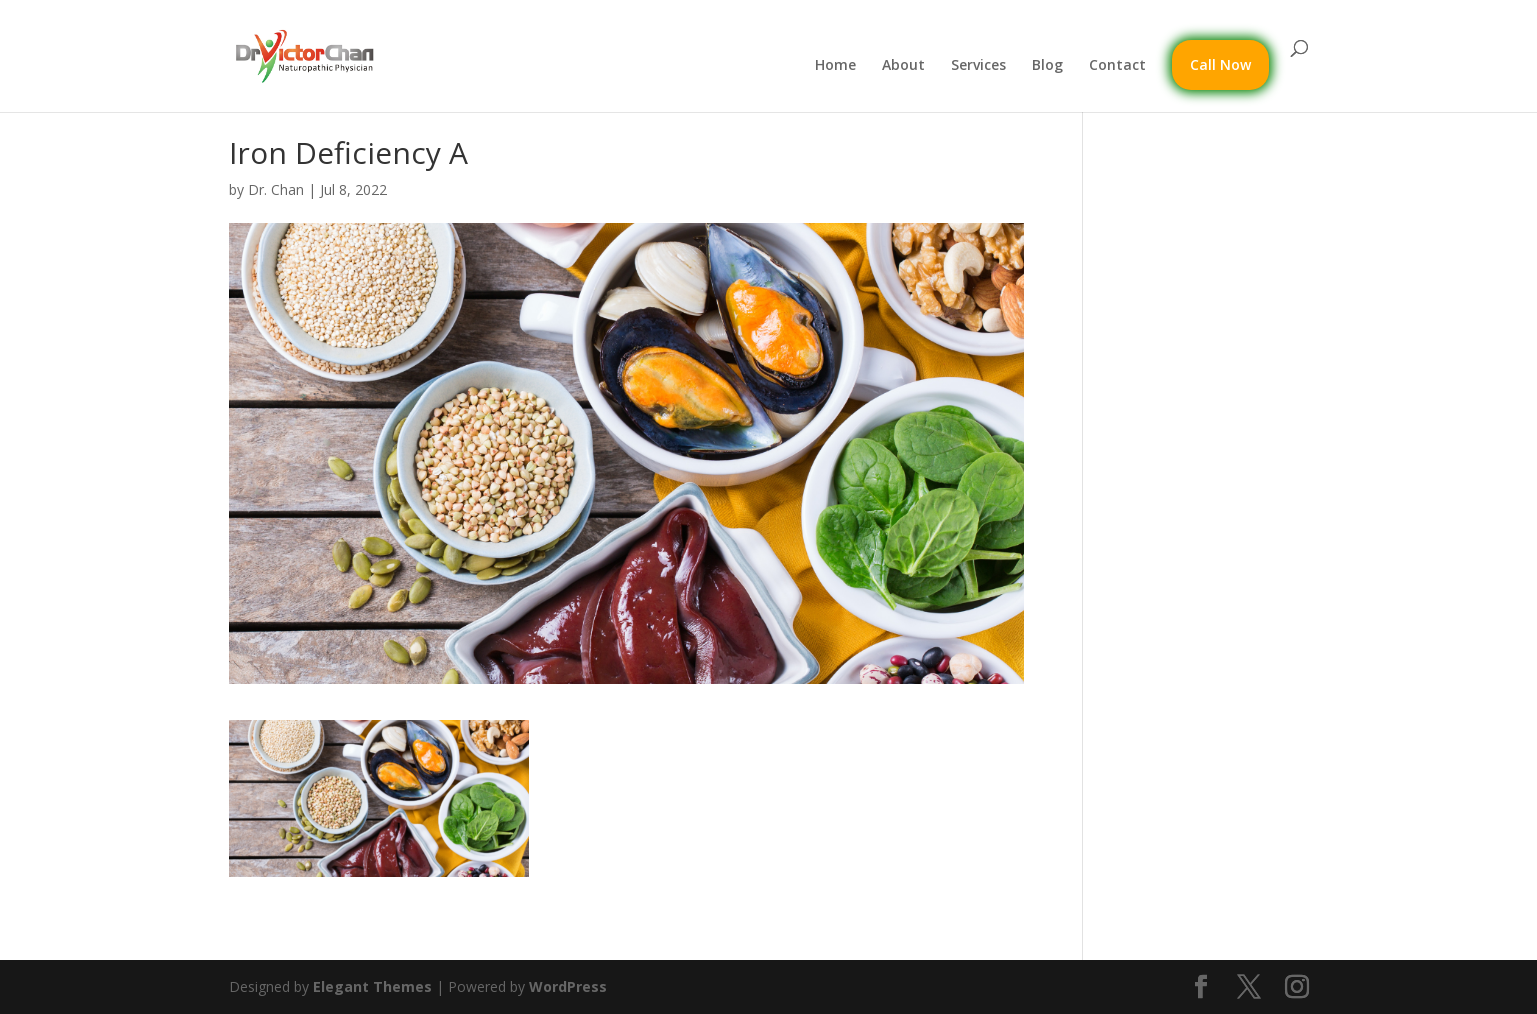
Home (835, 66)
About (903, 66)
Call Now (1220, 64)
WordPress (568, 986)
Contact (1117, 66)
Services (978, 66)
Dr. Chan (276, 189)
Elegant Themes (372, 986)
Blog (1047, 66)
